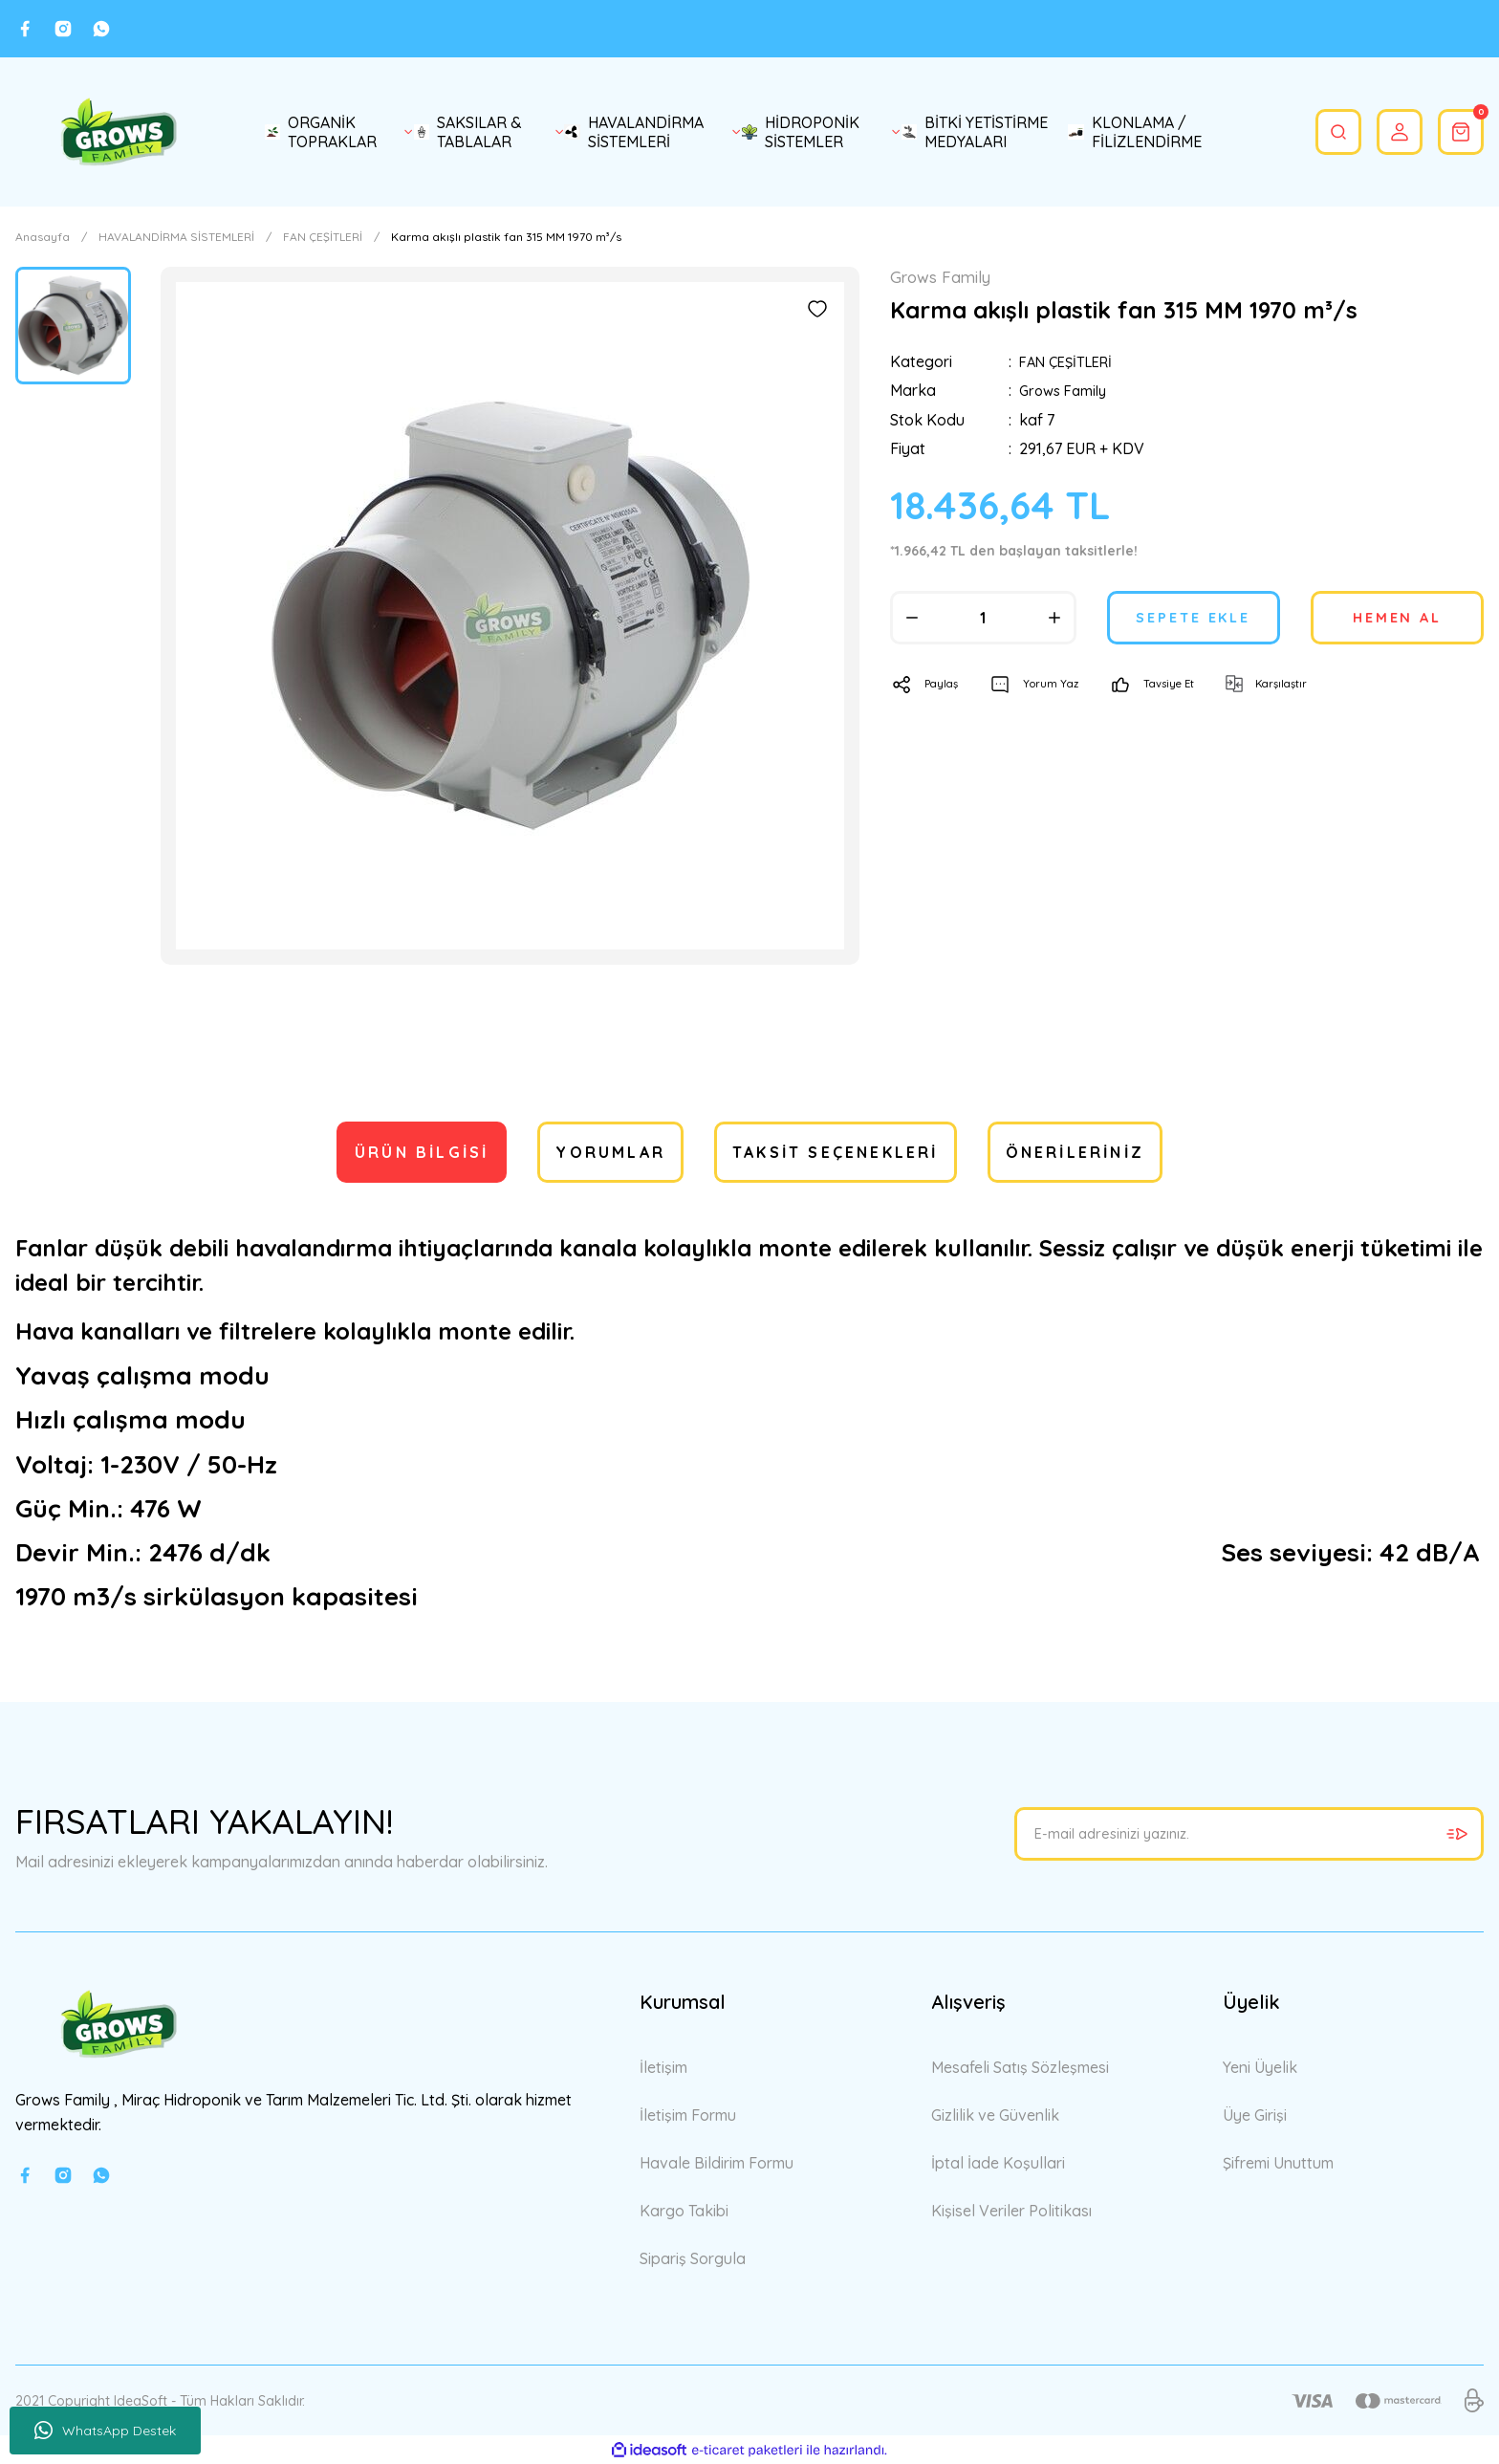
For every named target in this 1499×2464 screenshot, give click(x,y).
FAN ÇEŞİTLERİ (1070, 363)
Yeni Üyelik (1260, 2067)
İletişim (663, 2067)
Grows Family (1066, 392)
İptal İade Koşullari (998, 2162)
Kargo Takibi (684, 2210)
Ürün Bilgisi (422, 1152)
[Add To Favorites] (817, 308)
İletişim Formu (688, 2115)
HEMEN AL (1397, 618)
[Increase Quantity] (1054, 619)
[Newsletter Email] (1249, 1834)
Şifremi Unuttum (1278, 2162)
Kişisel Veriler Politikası (1011, 2210)
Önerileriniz (1075, 1152)
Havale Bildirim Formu (716, 2162)
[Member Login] (1388, 132)
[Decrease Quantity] (912, 619)
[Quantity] (983, 619)
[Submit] (1457, 1834)
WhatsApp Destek (105, 2430)
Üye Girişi (1255, 2115)
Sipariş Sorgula (693, 2258)
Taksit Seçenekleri (835, 1152)
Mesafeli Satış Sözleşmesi (1020, 2067)
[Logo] (118, 132)
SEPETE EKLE (1193, 618)
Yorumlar (610, 1152)
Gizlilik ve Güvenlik (995, 2115)
